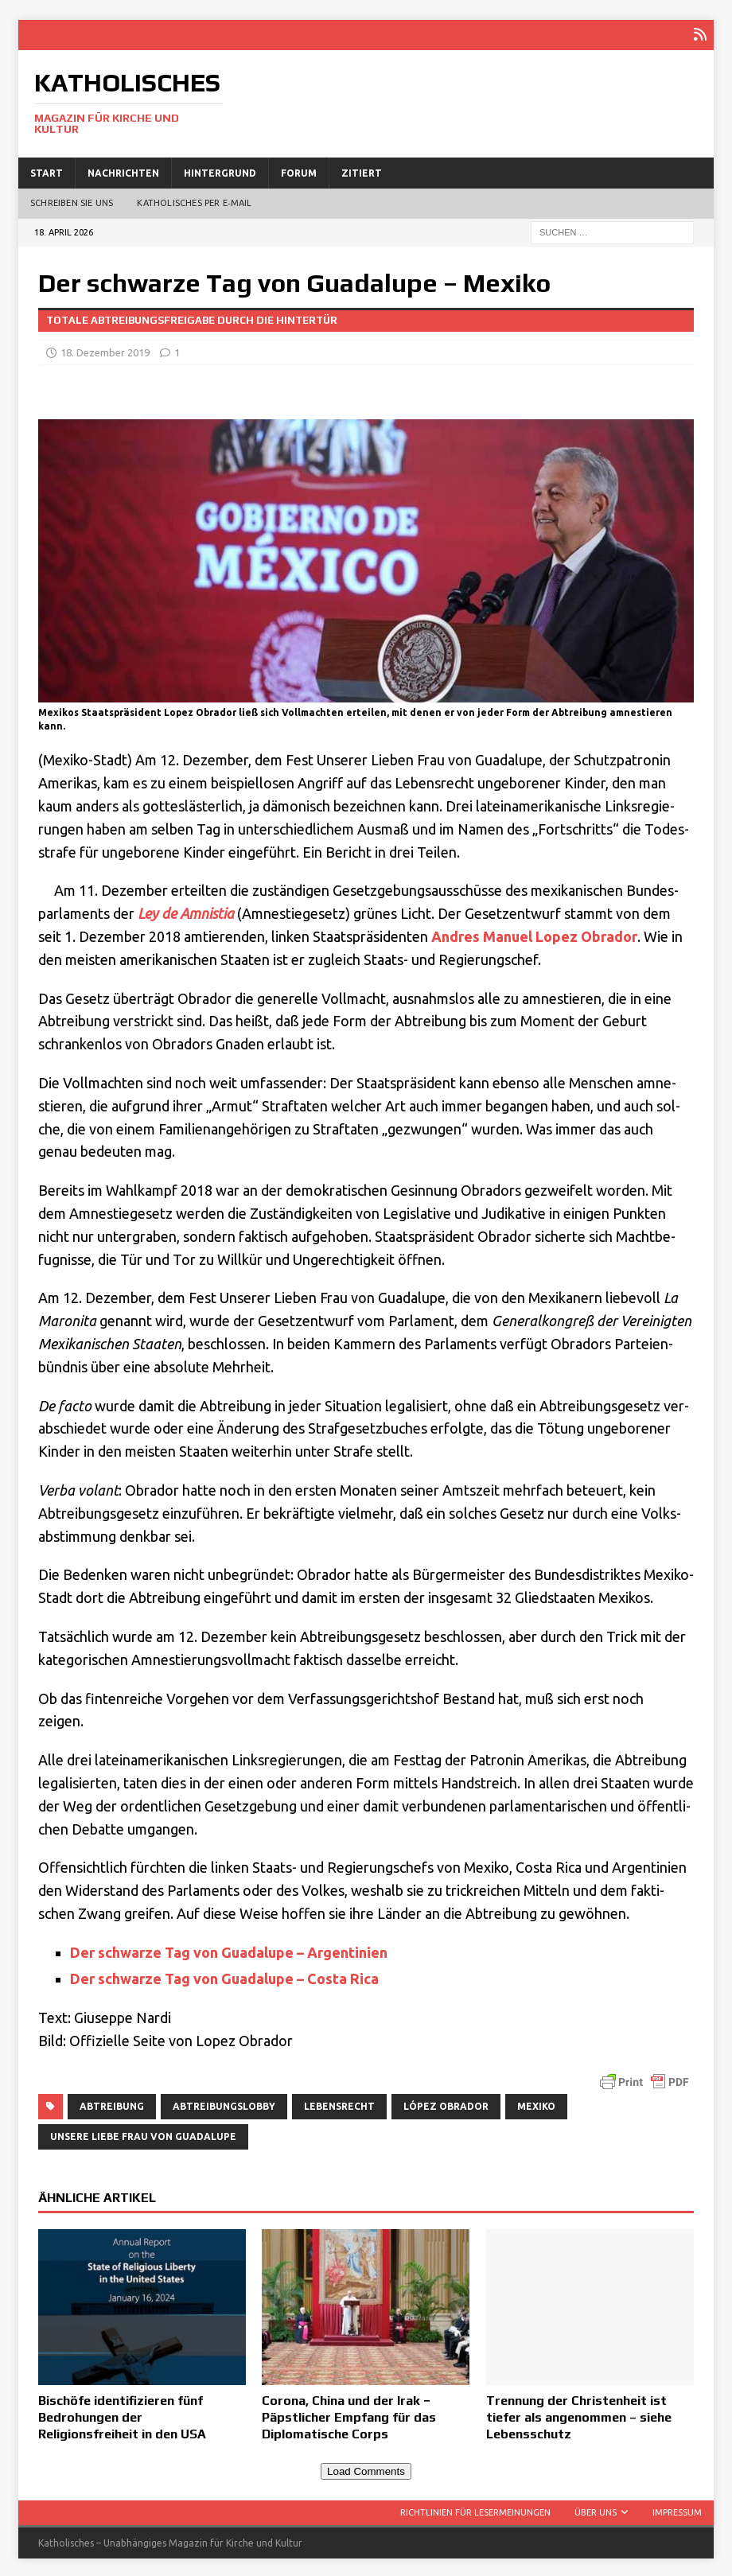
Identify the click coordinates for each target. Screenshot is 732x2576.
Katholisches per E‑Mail (194, 201)
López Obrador (446, 2104)
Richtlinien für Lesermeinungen (475, 2510)
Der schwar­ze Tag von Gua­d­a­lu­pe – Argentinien (230, 1950)
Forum (299, 170)
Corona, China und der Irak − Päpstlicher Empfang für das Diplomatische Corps (349, 2415)
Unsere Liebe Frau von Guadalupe (143, 2134)
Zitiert (361, 170)
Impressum (677, 2510)
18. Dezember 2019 (105, 350)
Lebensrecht (339, 2104)
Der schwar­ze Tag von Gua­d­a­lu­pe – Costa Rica (226, 1977)
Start (46, 170)
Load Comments (366, 2470)
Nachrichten (123, 170)
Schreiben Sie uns (71, 201)
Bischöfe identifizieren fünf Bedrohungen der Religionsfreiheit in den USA (122, 2415)
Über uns (595, 2510)
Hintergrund (220, 170)
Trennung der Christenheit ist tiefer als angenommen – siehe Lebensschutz (579, 2415)
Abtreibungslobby (224, 2104)
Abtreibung (112, 2104)
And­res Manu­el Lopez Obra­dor (534, 934)
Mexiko (536, 2104)
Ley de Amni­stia (186, 911)
